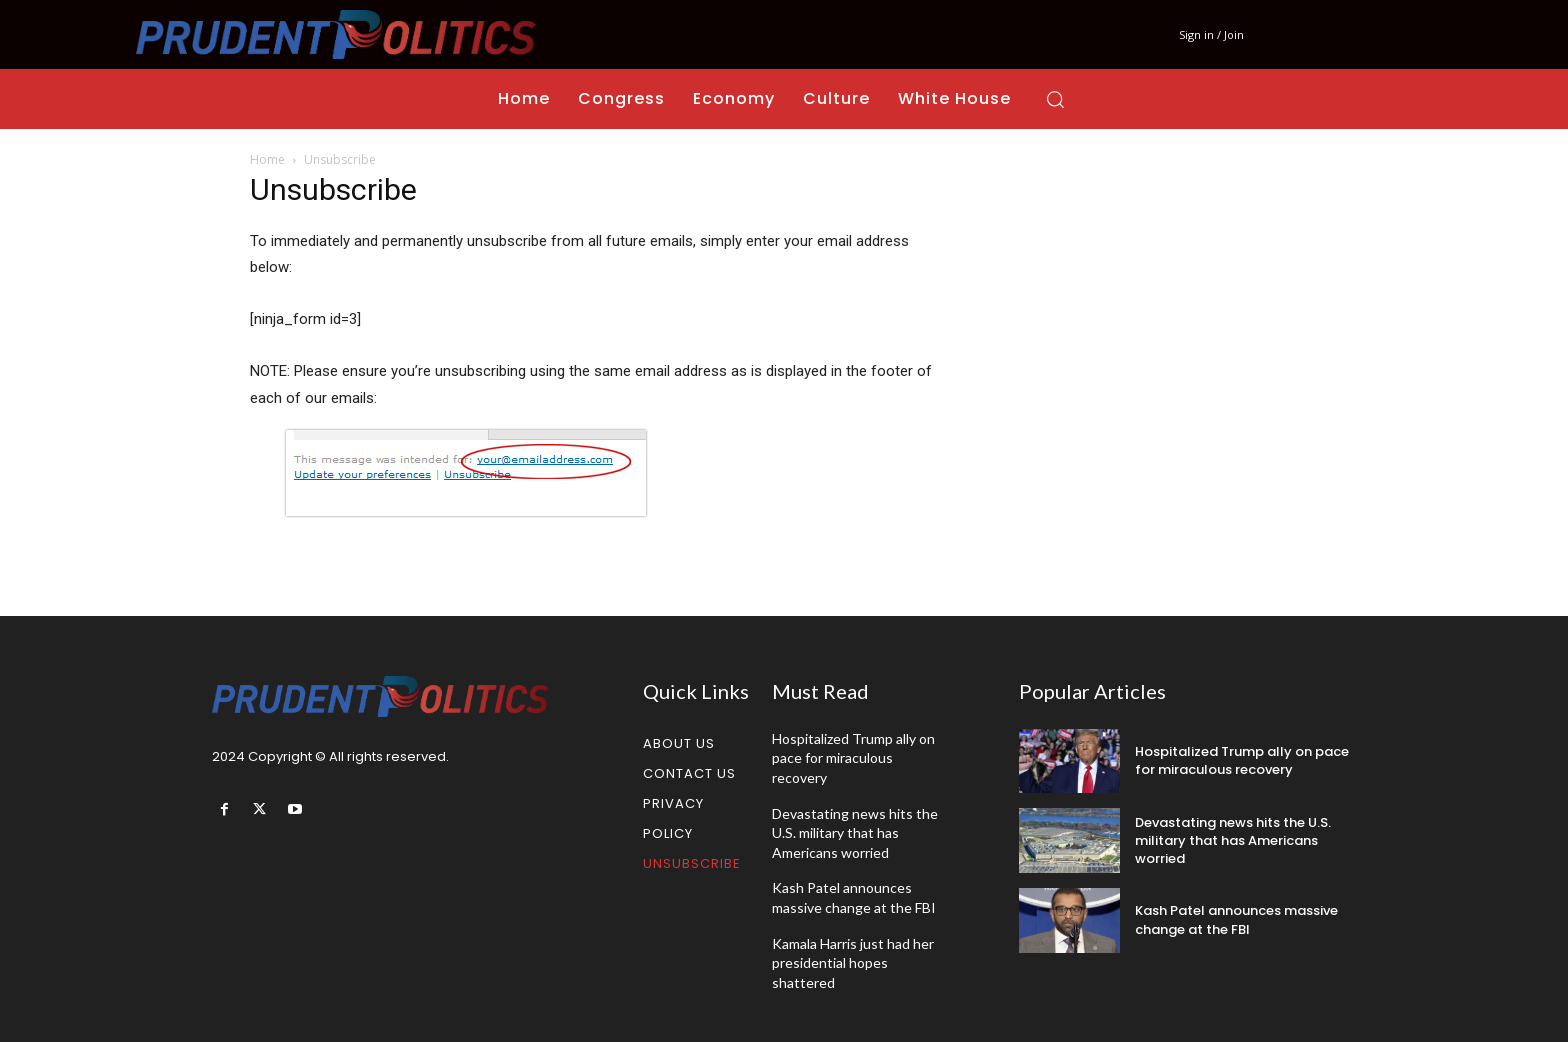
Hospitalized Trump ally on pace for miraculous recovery (853, 758)
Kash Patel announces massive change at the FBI (1236, 919)
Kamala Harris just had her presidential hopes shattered (853, 963)
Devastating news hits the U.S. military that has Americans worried (855, 833)
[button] (1055, 99)
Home (267, 159)
